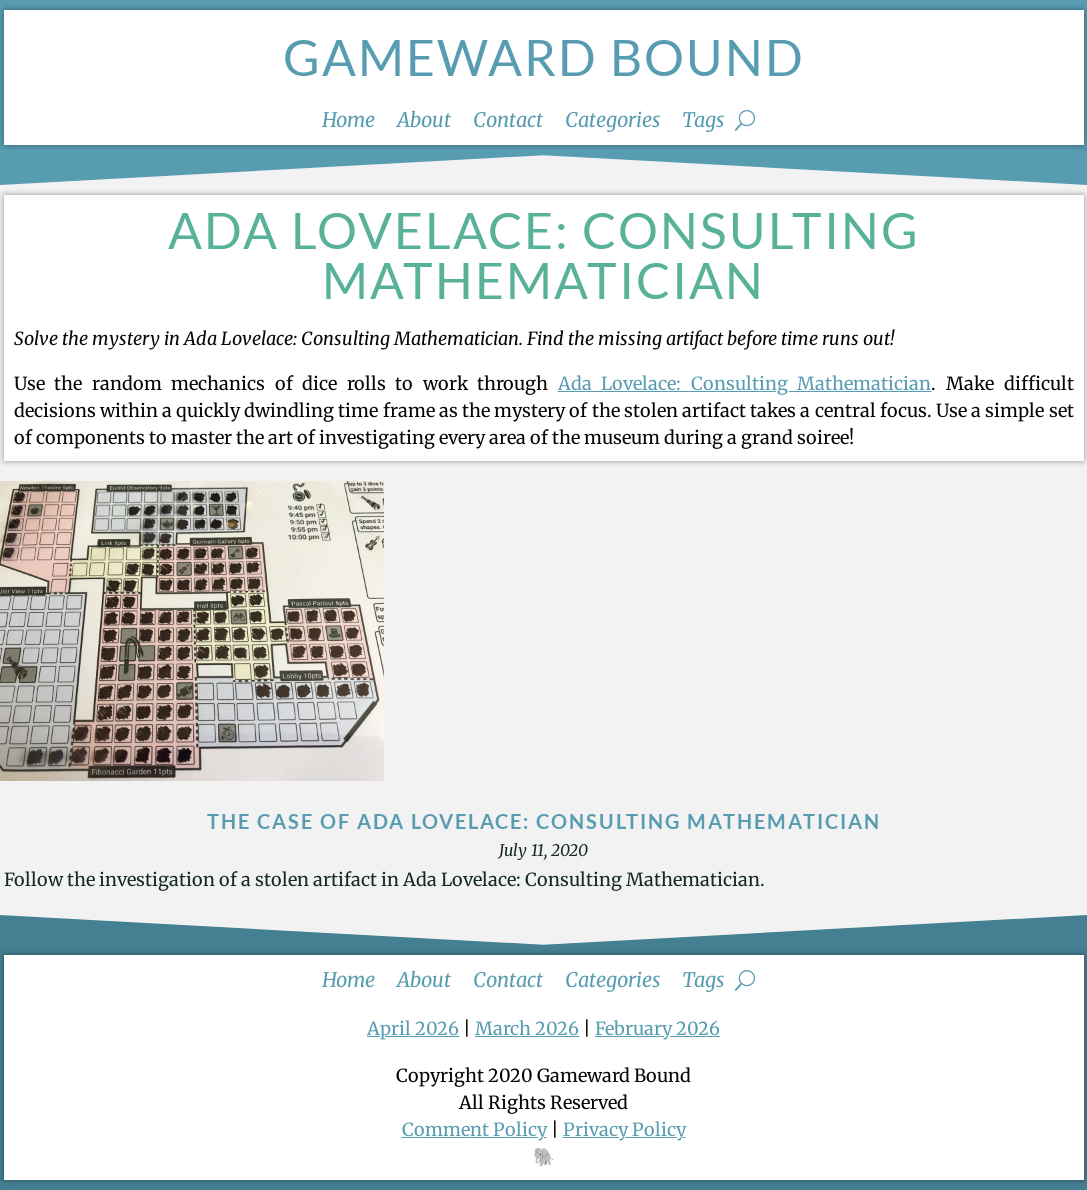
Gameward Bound (544, 57)
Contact (508, 122)
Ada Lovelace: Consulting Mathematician (745, 383)
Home (348, 122)
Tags (703, 122)
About (424, 122)
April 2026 (413, 1028)
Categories (612, 122)
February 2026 (657, 1028)
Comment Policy (474, 1129)
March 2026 (527, 1028)
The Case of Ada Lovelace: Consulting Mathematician (544, 821)
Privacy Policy (624, 1129)
